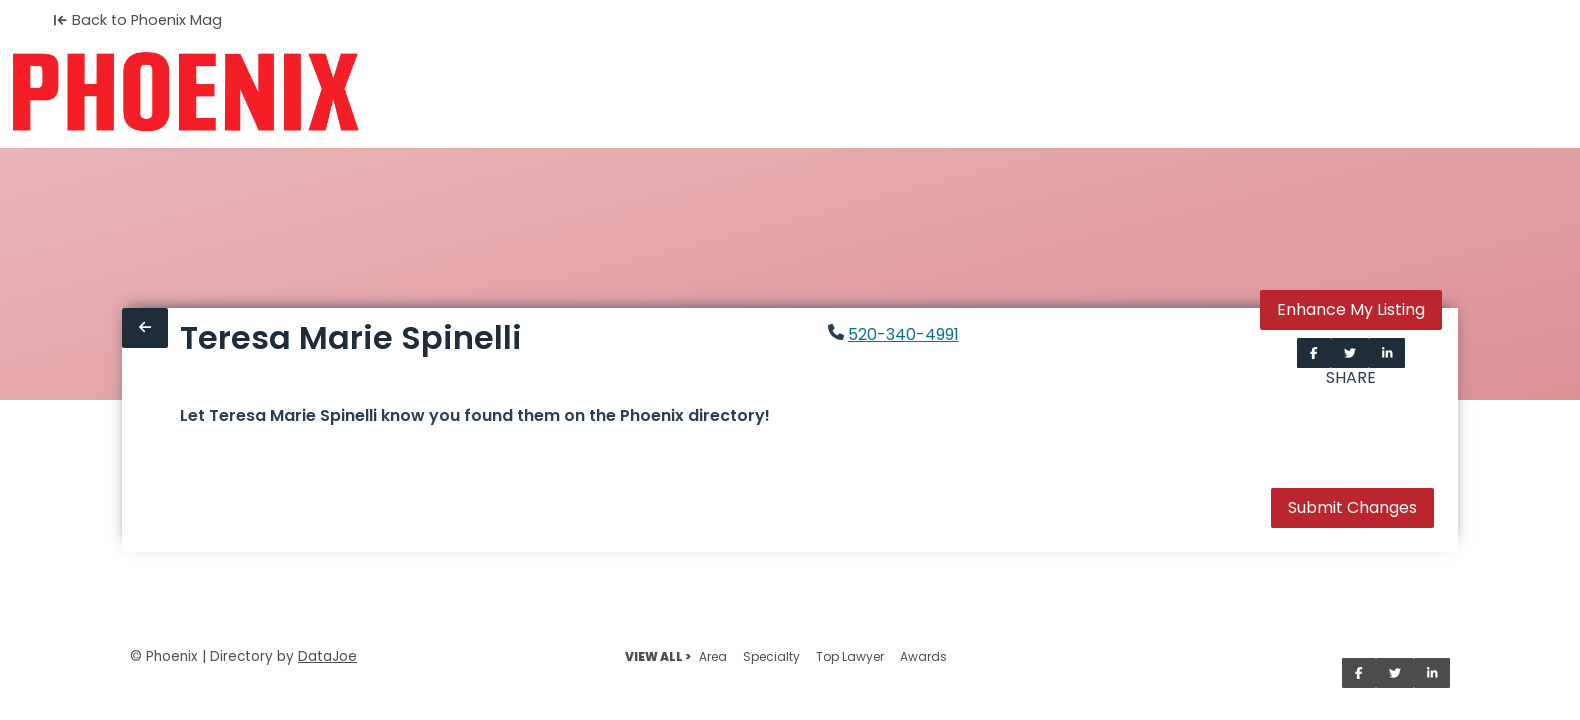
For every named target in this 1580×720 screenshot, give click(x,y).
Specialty (771, 656)
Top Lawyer (850, 656)
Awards (923, 656)
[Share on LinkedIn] (1387, 353)
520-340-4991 (903, 334)
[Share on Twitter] (1350, 353)
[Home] (185, 92)
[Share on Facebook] (1314, 353)
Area (713, 656)
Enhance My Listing (1351, 309)
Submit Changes (1352, 507)
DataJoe (327, 656)
